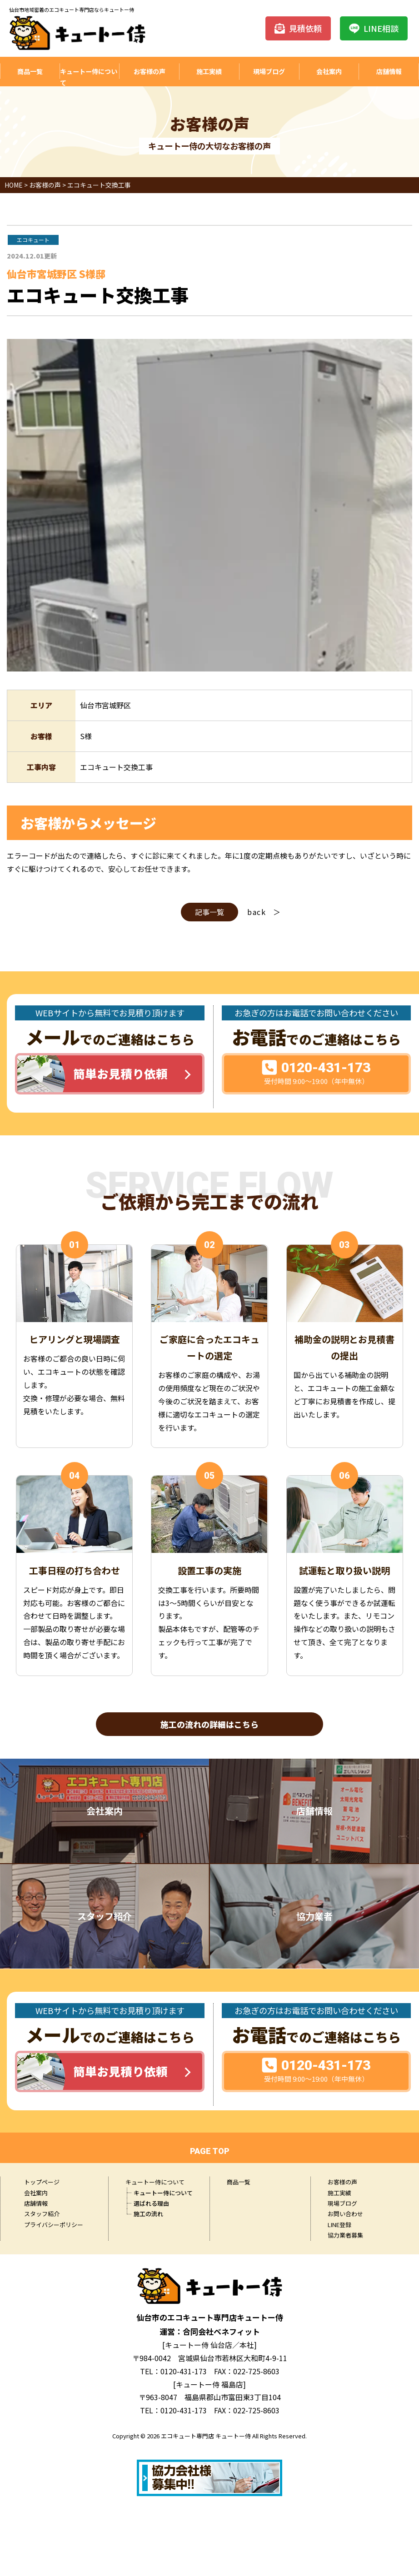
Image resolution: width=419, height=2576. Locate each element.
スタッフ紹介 (42, 2216)
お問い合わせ (345, 2216)
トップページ (42, 2184)
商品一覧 (30, 71)
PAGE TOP (209, 2153)
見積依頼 (298, 28)
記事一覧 (209, 912)
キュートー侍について (87, 78)
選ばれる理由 (151, 2205)
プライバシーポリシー (53, 2227)
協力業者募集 (345, 2237)
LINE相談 (374, 28)
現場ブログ (269, 71)
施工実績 (209, 71)
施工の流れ (148, 2216)
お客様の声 (149, 71)
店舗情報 (389, 71)
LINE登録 (339, 2227)
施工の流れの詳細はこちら (209, 1725)
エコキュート (33, 240)
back (256, 912)
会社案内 (329, 71)
